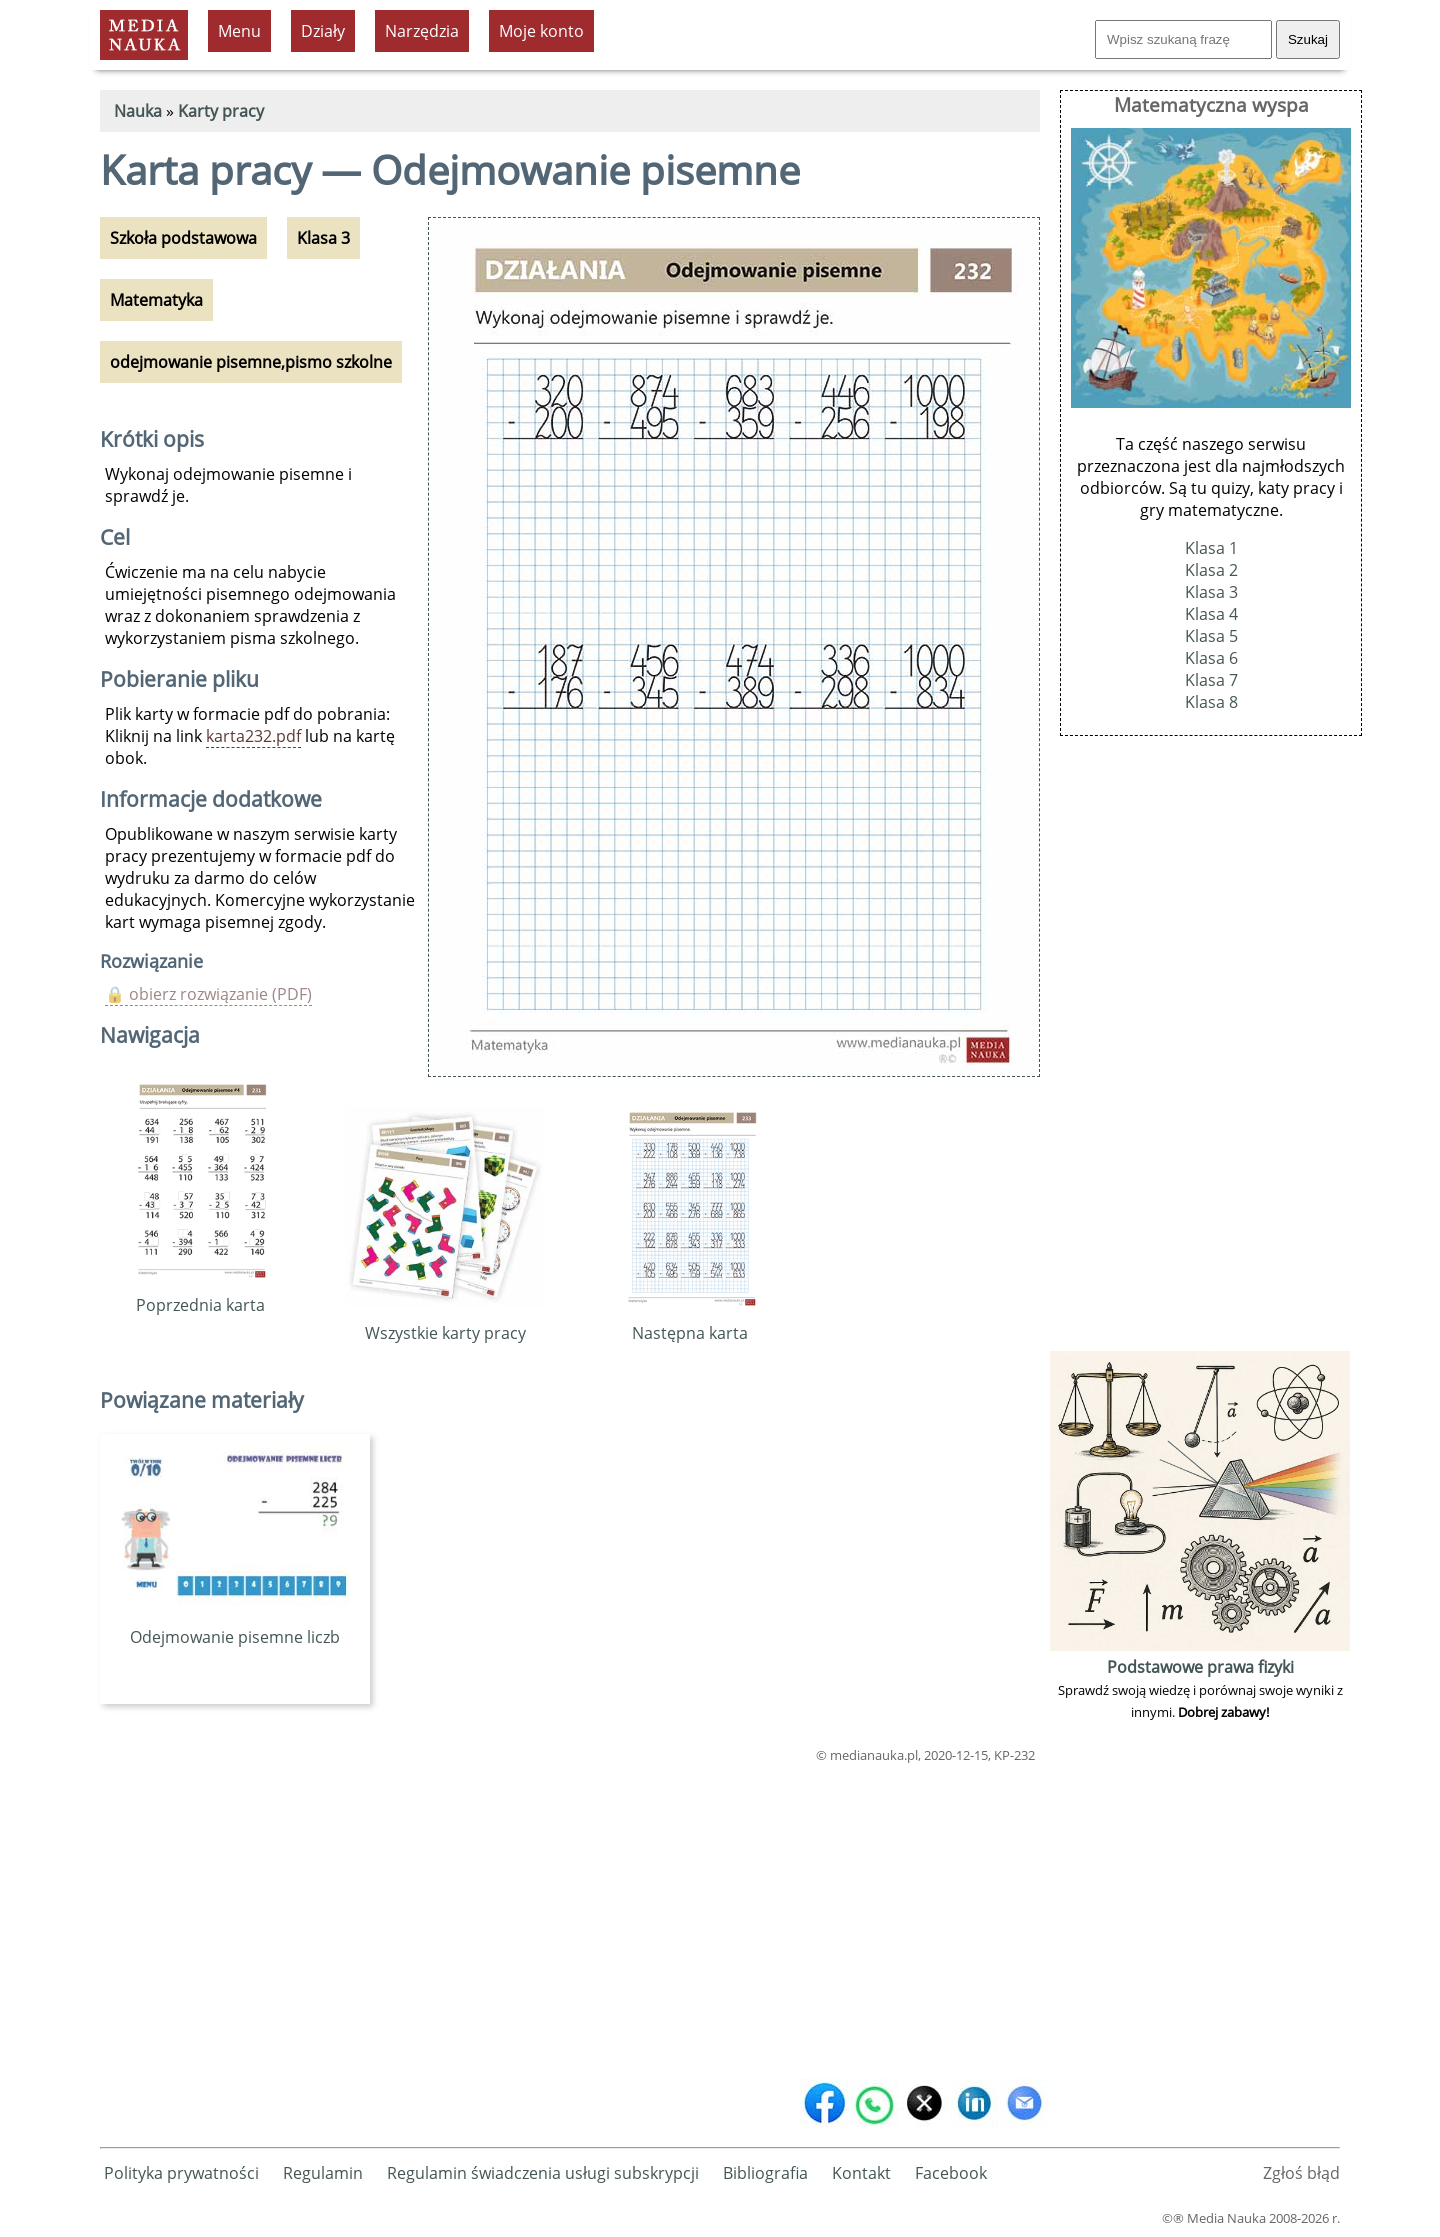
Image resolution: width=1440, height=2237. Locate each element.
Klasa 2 (1211, 570)
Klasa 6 (1211, 658)
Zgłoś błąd (1301, 2173)
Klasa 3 (1211, 592)
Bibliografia (765, 2173)
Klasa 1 (1211, 548)
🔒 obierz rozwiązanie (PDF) (208, 994)
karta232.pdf (253, 736)
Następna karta (690, 1322)
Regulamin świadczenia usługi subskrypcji (543, 2173)
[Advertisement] (570, 1917)
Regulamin (323, 2173)
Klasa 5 (1211, 636)
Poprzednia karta (200, 1294)
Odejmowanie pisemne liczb (235, 1626)
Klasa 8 (1211, 702)
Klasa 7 (1211, 680)
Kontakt (861, 2173)
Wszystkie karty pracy (445, 1322)
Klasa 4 (1211, 614)
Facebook (951, 2173)
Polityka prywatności (181, 2173)
